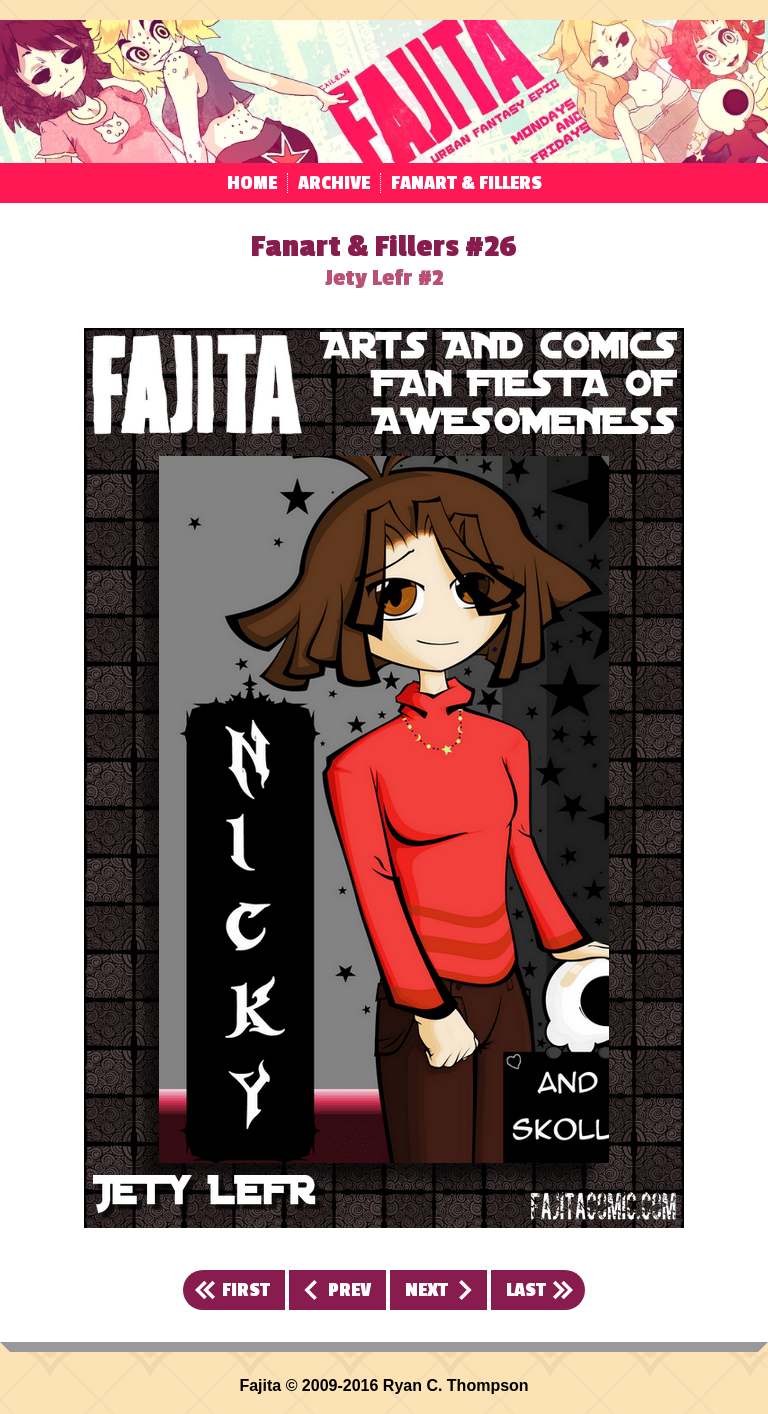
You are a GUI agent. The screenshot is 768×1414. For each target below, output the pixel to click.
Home (252, 183)
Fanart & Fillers (466, 183)
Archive (334, 183)
